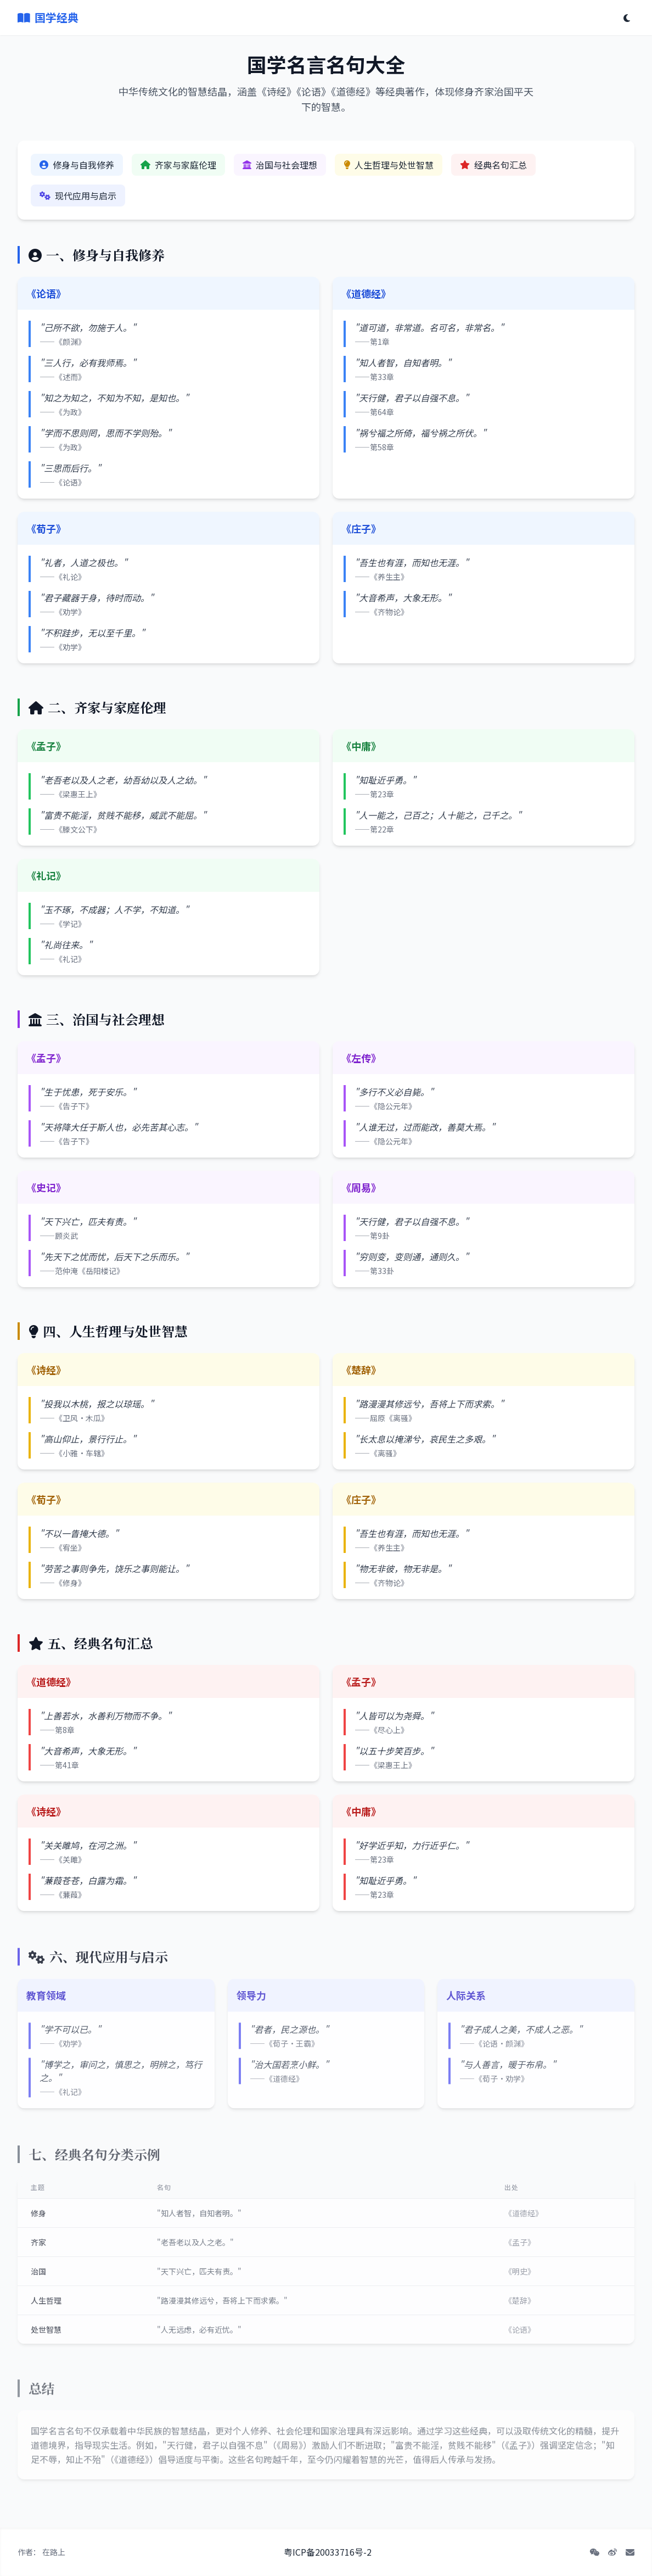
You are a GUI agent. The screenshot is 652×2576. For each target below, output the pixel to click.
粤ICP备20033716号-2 (328, 2551)
